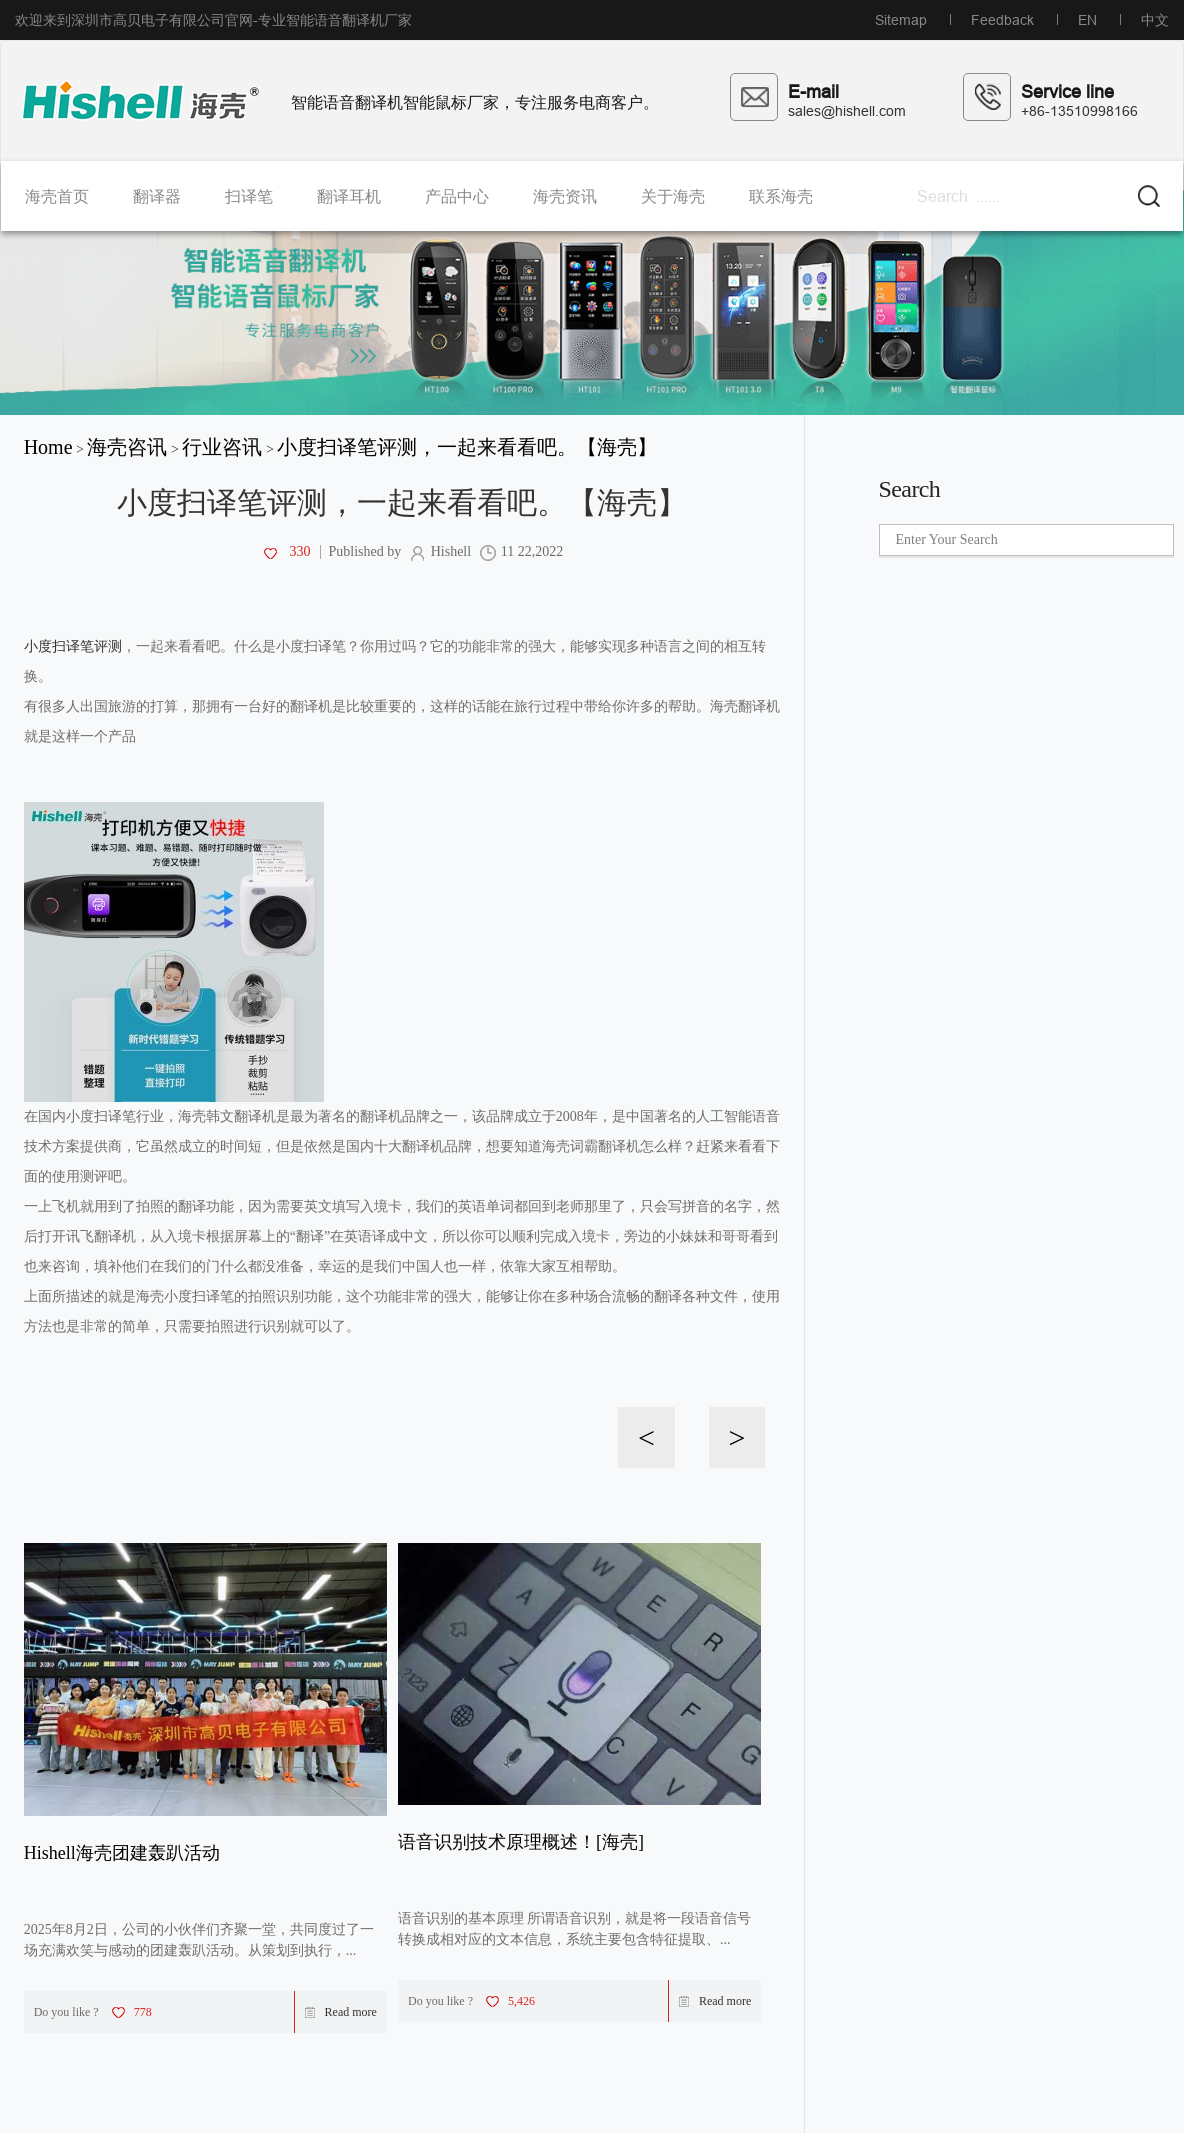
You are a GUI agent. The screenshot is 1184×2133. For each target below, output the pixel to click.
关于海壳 (673, 196)
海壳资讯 (565, 196)
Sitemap (901, 20)
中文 (1155, 20)
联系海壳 (781, 196)
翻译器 (157, 196)
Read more (341, 2012)
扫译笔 (249, 196)
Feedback (1002, 20)
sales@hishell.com (847, 111)
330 (286, 552)
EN (1087, 20)
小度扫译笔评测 (73, 646)
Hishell (440, 553)
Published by (363, 552)
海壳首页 (57, 196)
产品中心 (457, 196)
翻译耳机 (349, 196)
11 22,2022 (521, 553)
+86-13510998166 (1079, 111)
